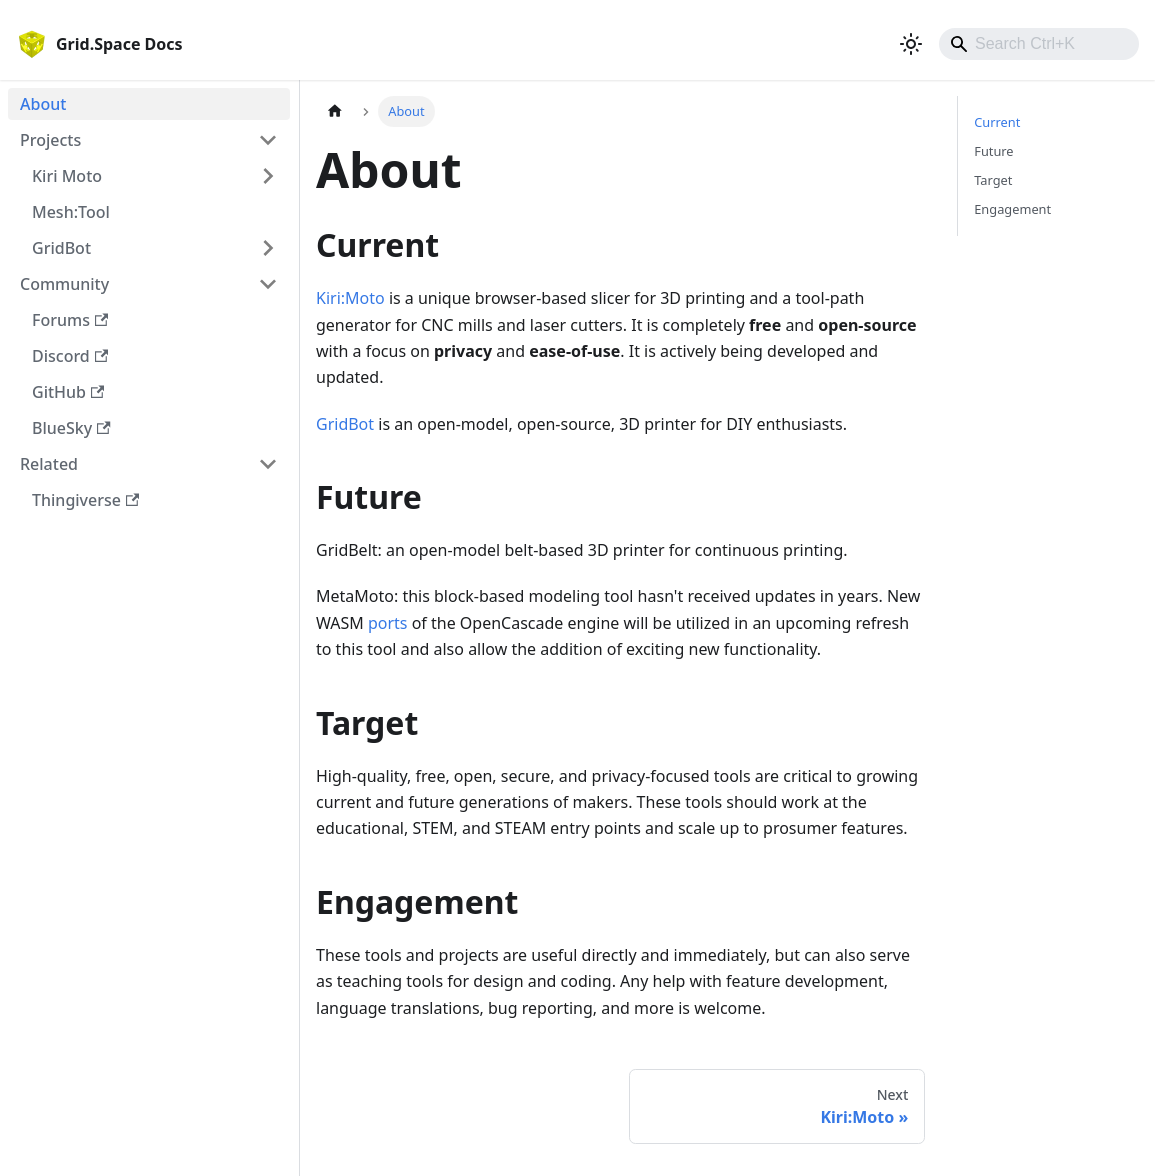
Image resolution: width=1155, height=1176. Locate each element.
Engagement (1012, 209)
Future (993, 151)
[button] (149, 140)
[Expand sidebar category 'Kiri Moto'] (268, 176)
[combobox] (1039, 44)
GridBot (345, 424)
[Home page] (335, 111)
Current (997, 122)
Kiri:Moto (350, 298)
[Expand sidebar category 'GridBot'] (268, 248)
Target (993, 180)
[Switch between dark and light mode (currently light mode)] (911, 44)
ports (388, 623)
